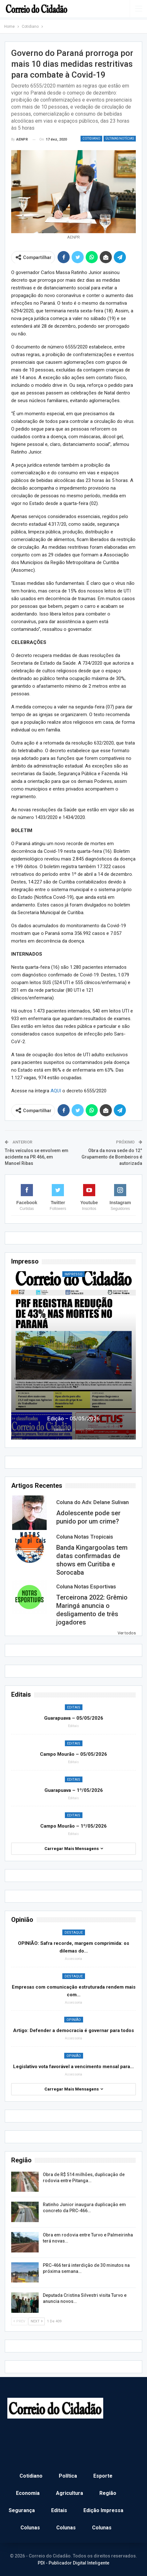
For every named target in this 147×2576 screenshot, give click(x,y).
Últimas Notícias (119, 138)
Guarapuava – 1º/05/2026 (73, 1790)
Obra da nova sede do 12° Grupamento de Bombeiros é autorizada (111, 1157)
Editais (73, 1707)
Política (68, 2476)
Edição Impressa (103, 2510)
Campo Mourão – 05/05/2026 (73, 1754)
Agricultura (69, 2493)
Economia (28, 2493)
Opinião (73, 2020)
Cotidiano (91, 138)
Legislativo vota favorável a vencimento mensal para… (73, 2066)
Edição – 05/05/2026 (73, 1418)
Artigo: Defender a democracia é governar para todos (73, 2030)
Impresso (73, 1274)
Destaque (74, 1932)
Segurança (22, 2510)
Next (37, 2321)
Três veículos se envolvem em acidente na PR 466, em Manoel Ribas (36, 1157)
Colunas (30, 2528)
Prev (19, 2321)
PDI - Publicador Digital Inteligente (73, 2562)
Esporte (102, 2476)
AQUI (55, 1091)
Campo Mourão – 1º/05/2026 (73, 1826)
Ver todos (127, 1633)
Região (107, 2493)
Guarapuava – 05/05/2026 (73, 1718)
